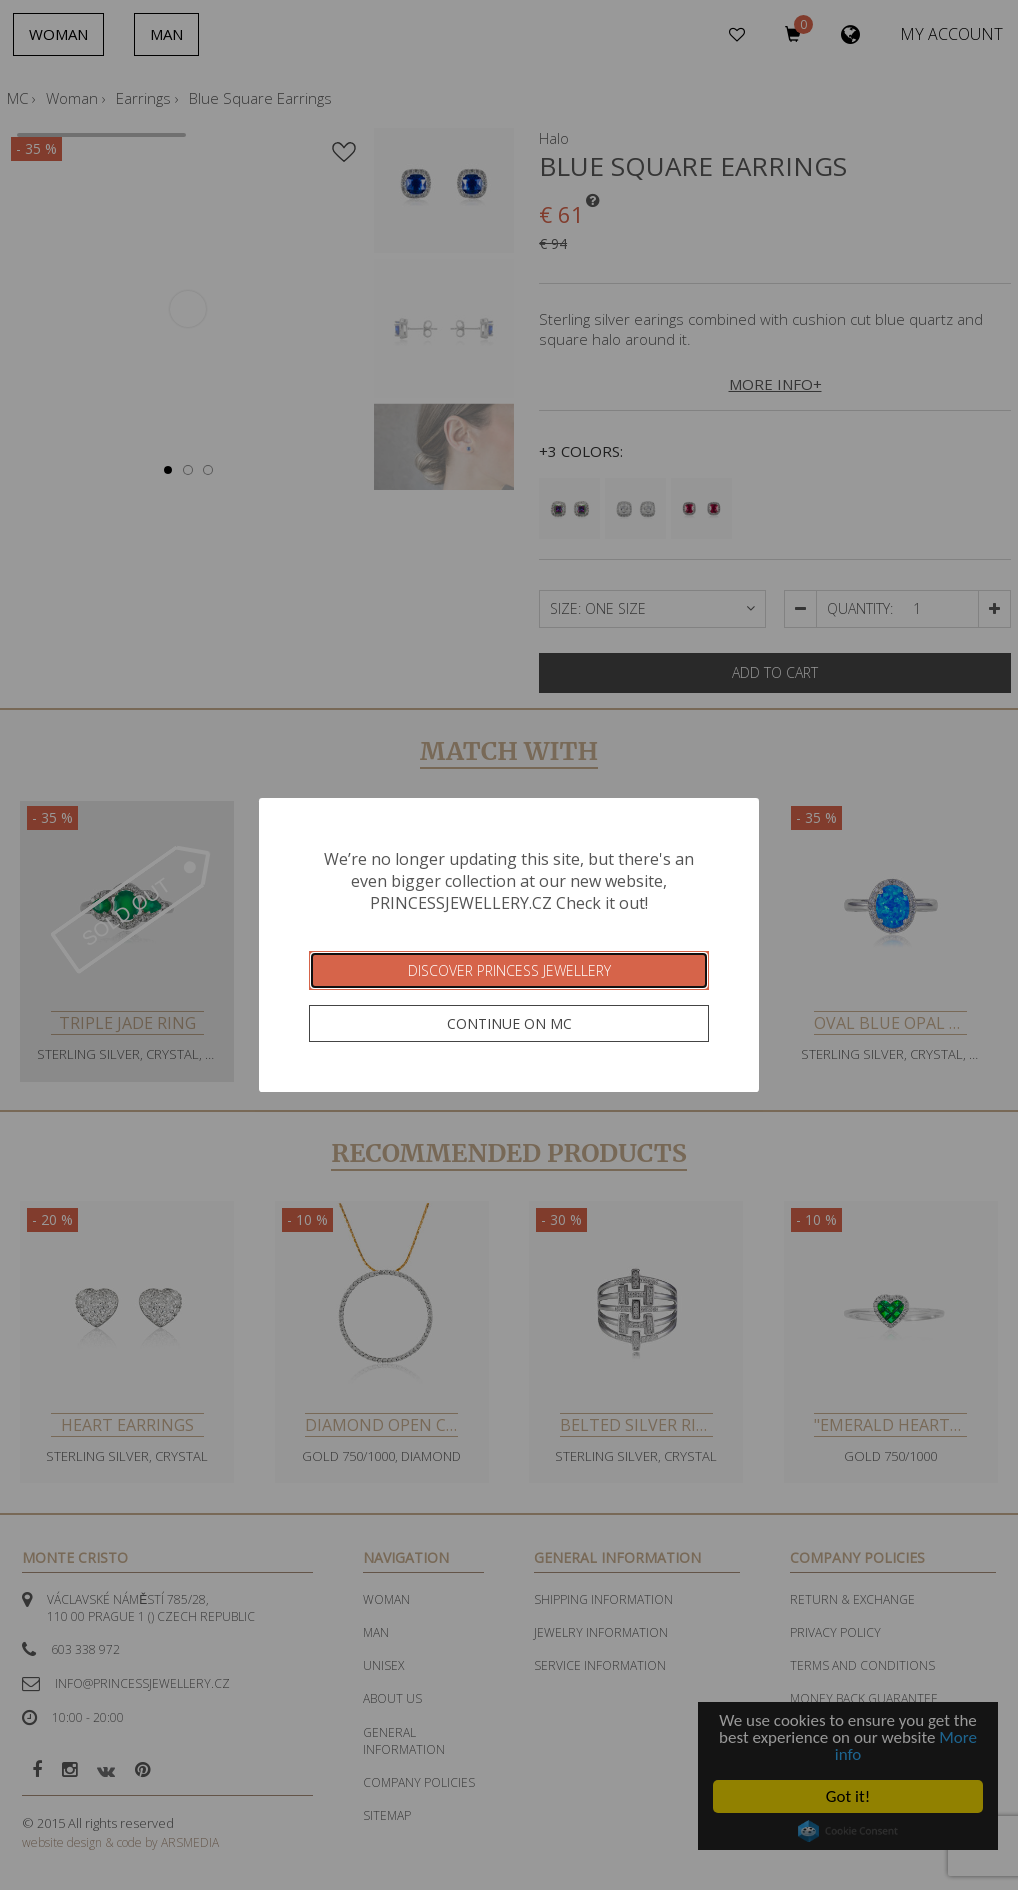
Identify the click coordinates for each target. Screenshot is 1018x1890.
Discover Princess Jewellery (509, 970)
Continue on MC (509, 1023)
